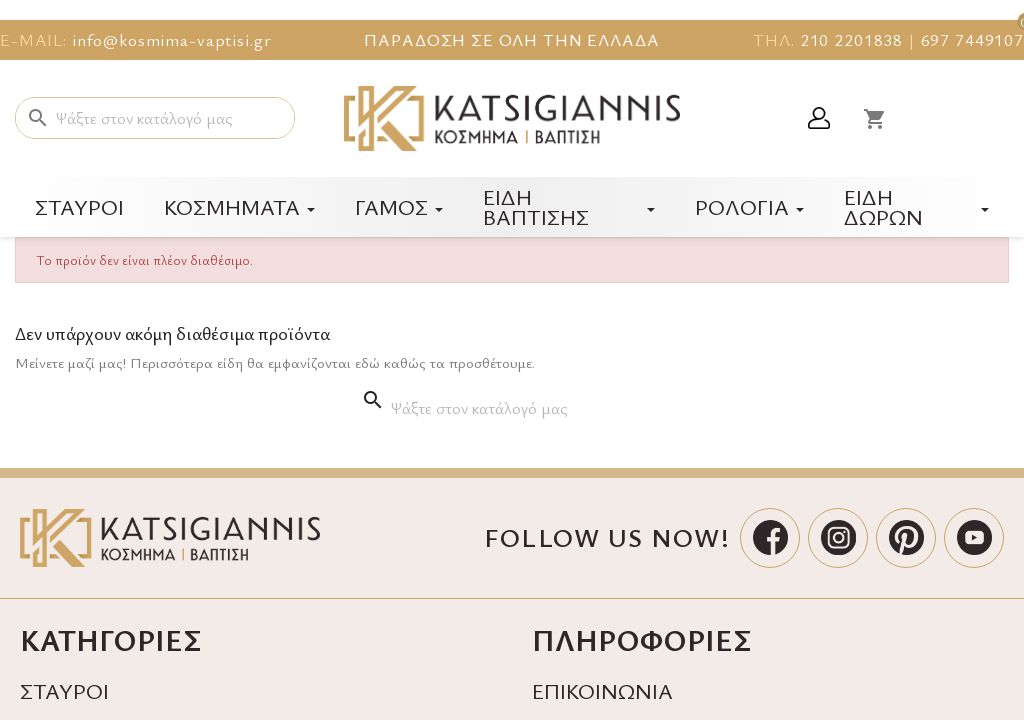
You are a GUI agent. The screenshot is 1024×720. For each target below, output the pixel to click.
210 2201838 (851, 39)
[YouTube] (974, 538)
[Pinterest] (906, 538)
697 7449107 (972, 39)
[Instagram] (838, 538)
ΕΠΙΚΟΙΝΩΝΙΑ (602, 690)
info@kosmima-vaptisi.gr (172, 39)
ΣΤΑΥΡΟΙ (64, 690)
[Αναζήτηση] (155, 118)
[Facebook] (770, 538)
